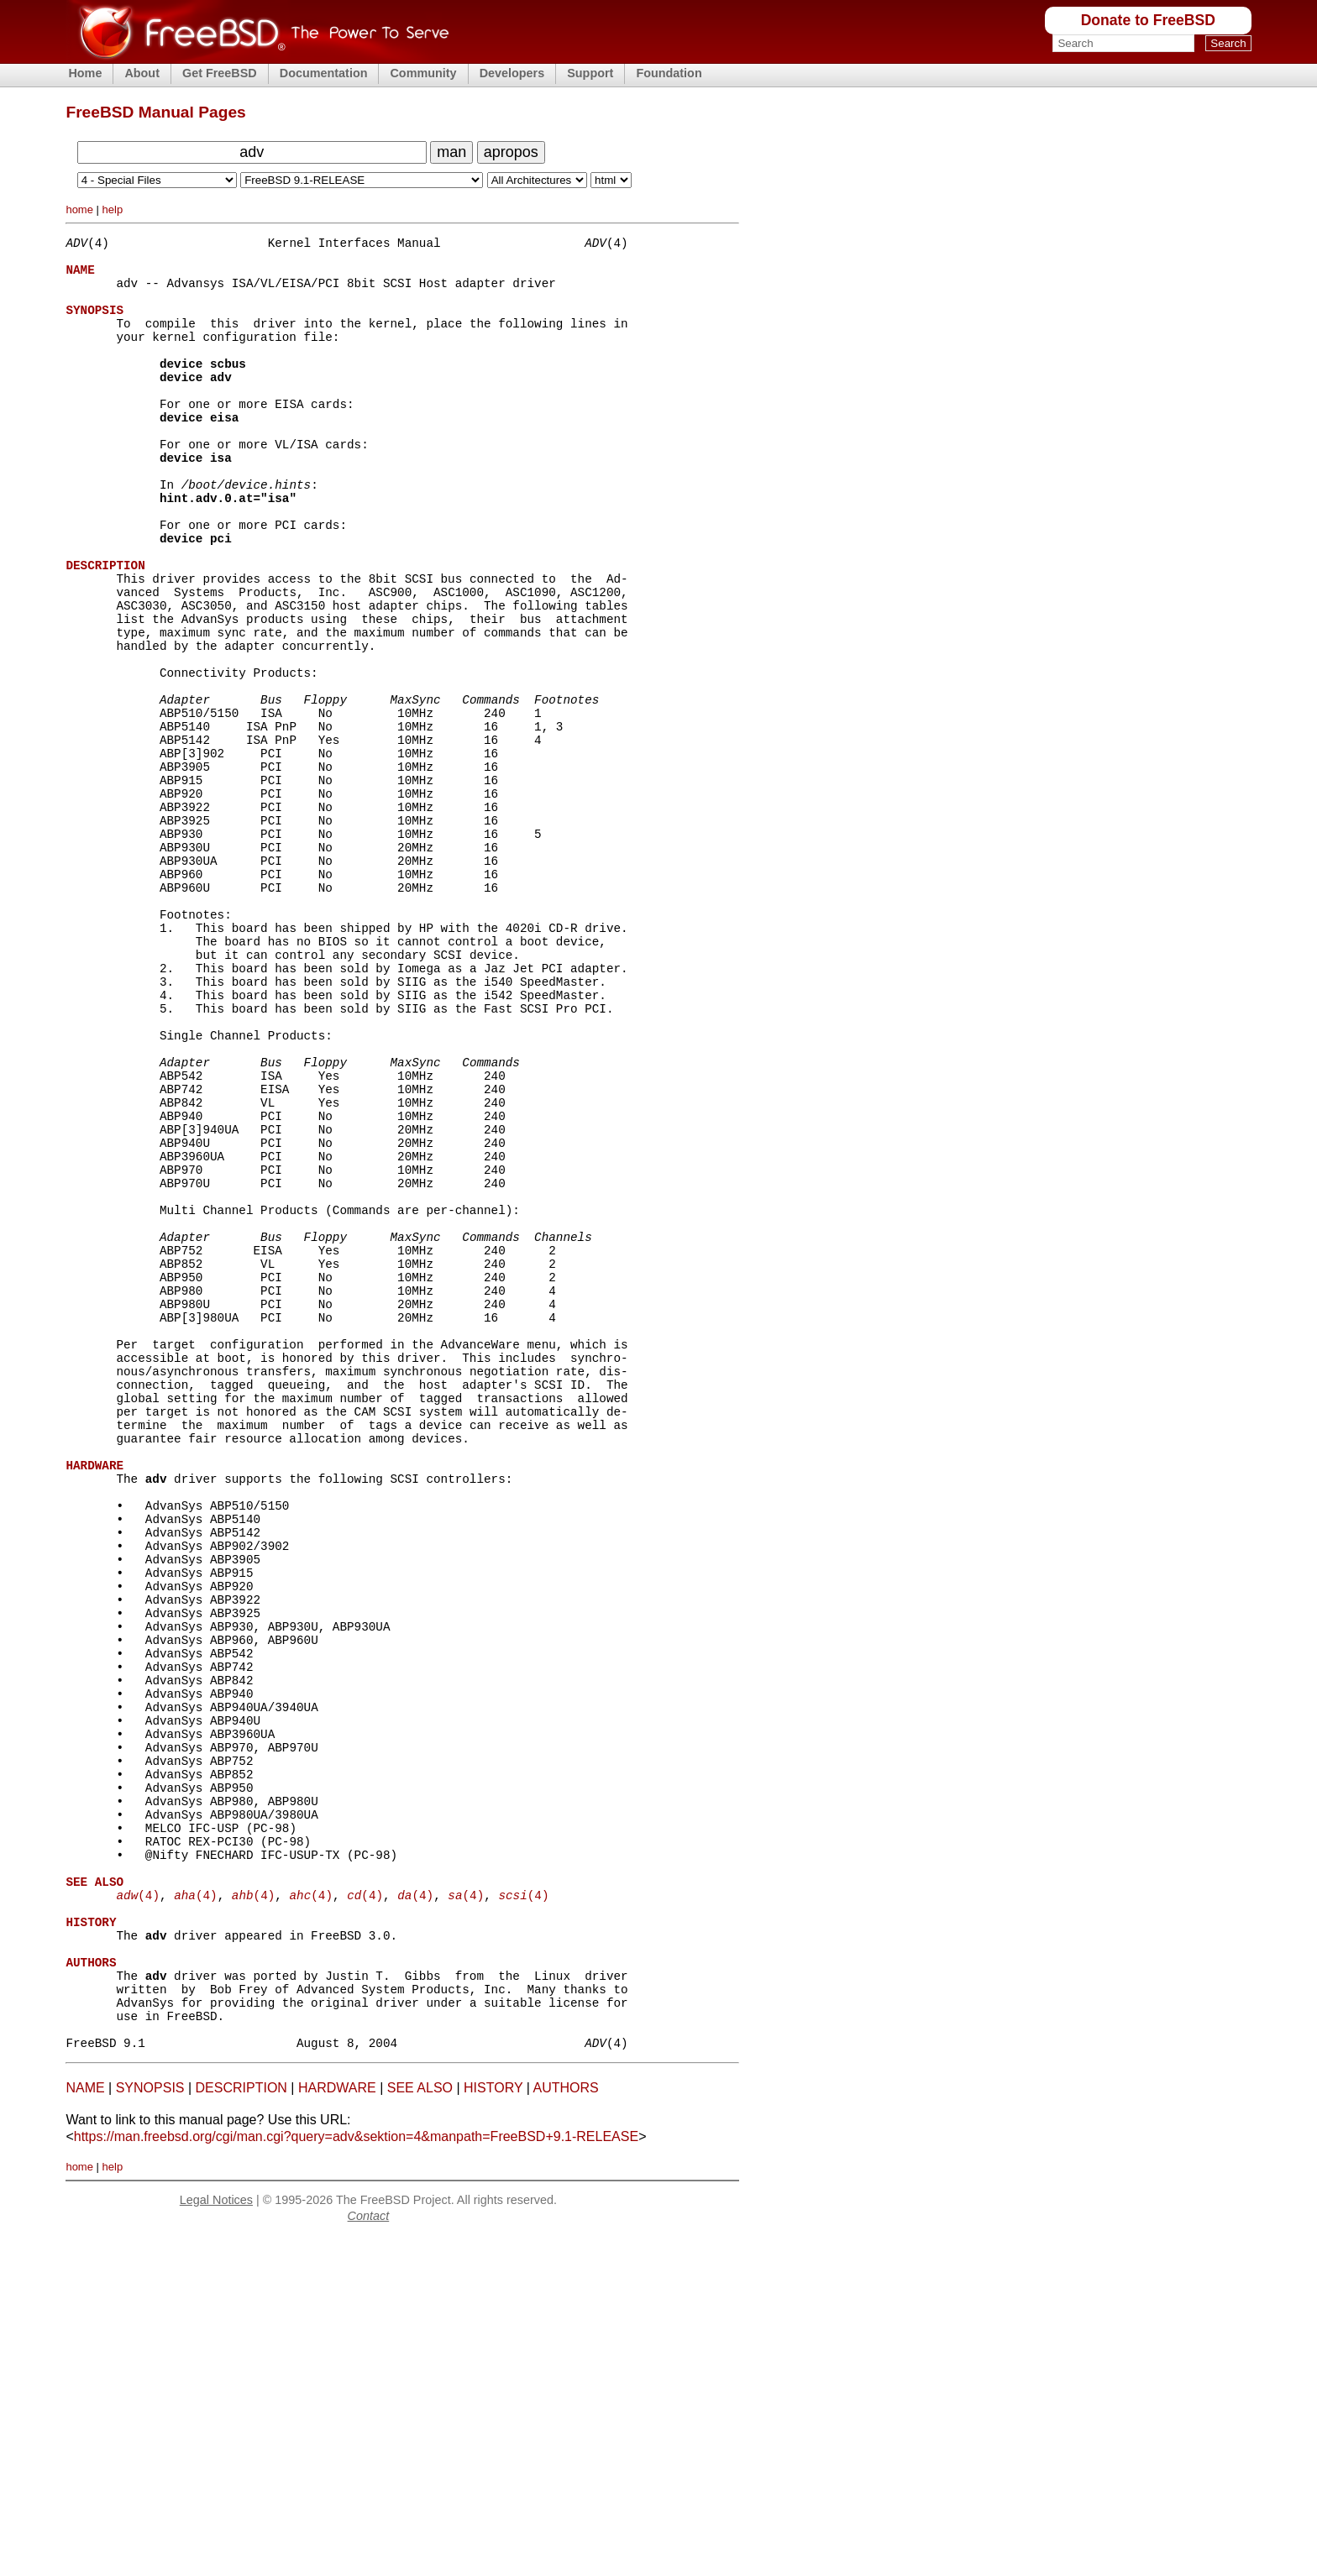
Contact (369, 2556)
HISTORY (493, 2428)
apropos (511, 152)
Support (590, 73)
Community (423, 73)
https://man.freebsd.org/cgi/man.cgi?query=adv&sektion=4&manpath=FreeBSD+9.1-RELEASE (356, 2476)
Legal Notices (216, 2540)
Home (85, 73)
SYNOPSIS (150, 2428)
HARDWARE (337, 2428)
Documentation (324, 73)
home (79, 209)
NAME (85, 2428)
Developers (512, 73)
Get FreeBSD (219, 73)
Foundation (668, 73)
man (451, 152)
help (112, 209)
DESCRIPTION (241, 2428)
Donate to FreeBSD (1148, 20)
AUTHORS (565, 2428)
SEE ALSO (420, 2428)
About (142, 73)
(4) (137, 2207)
